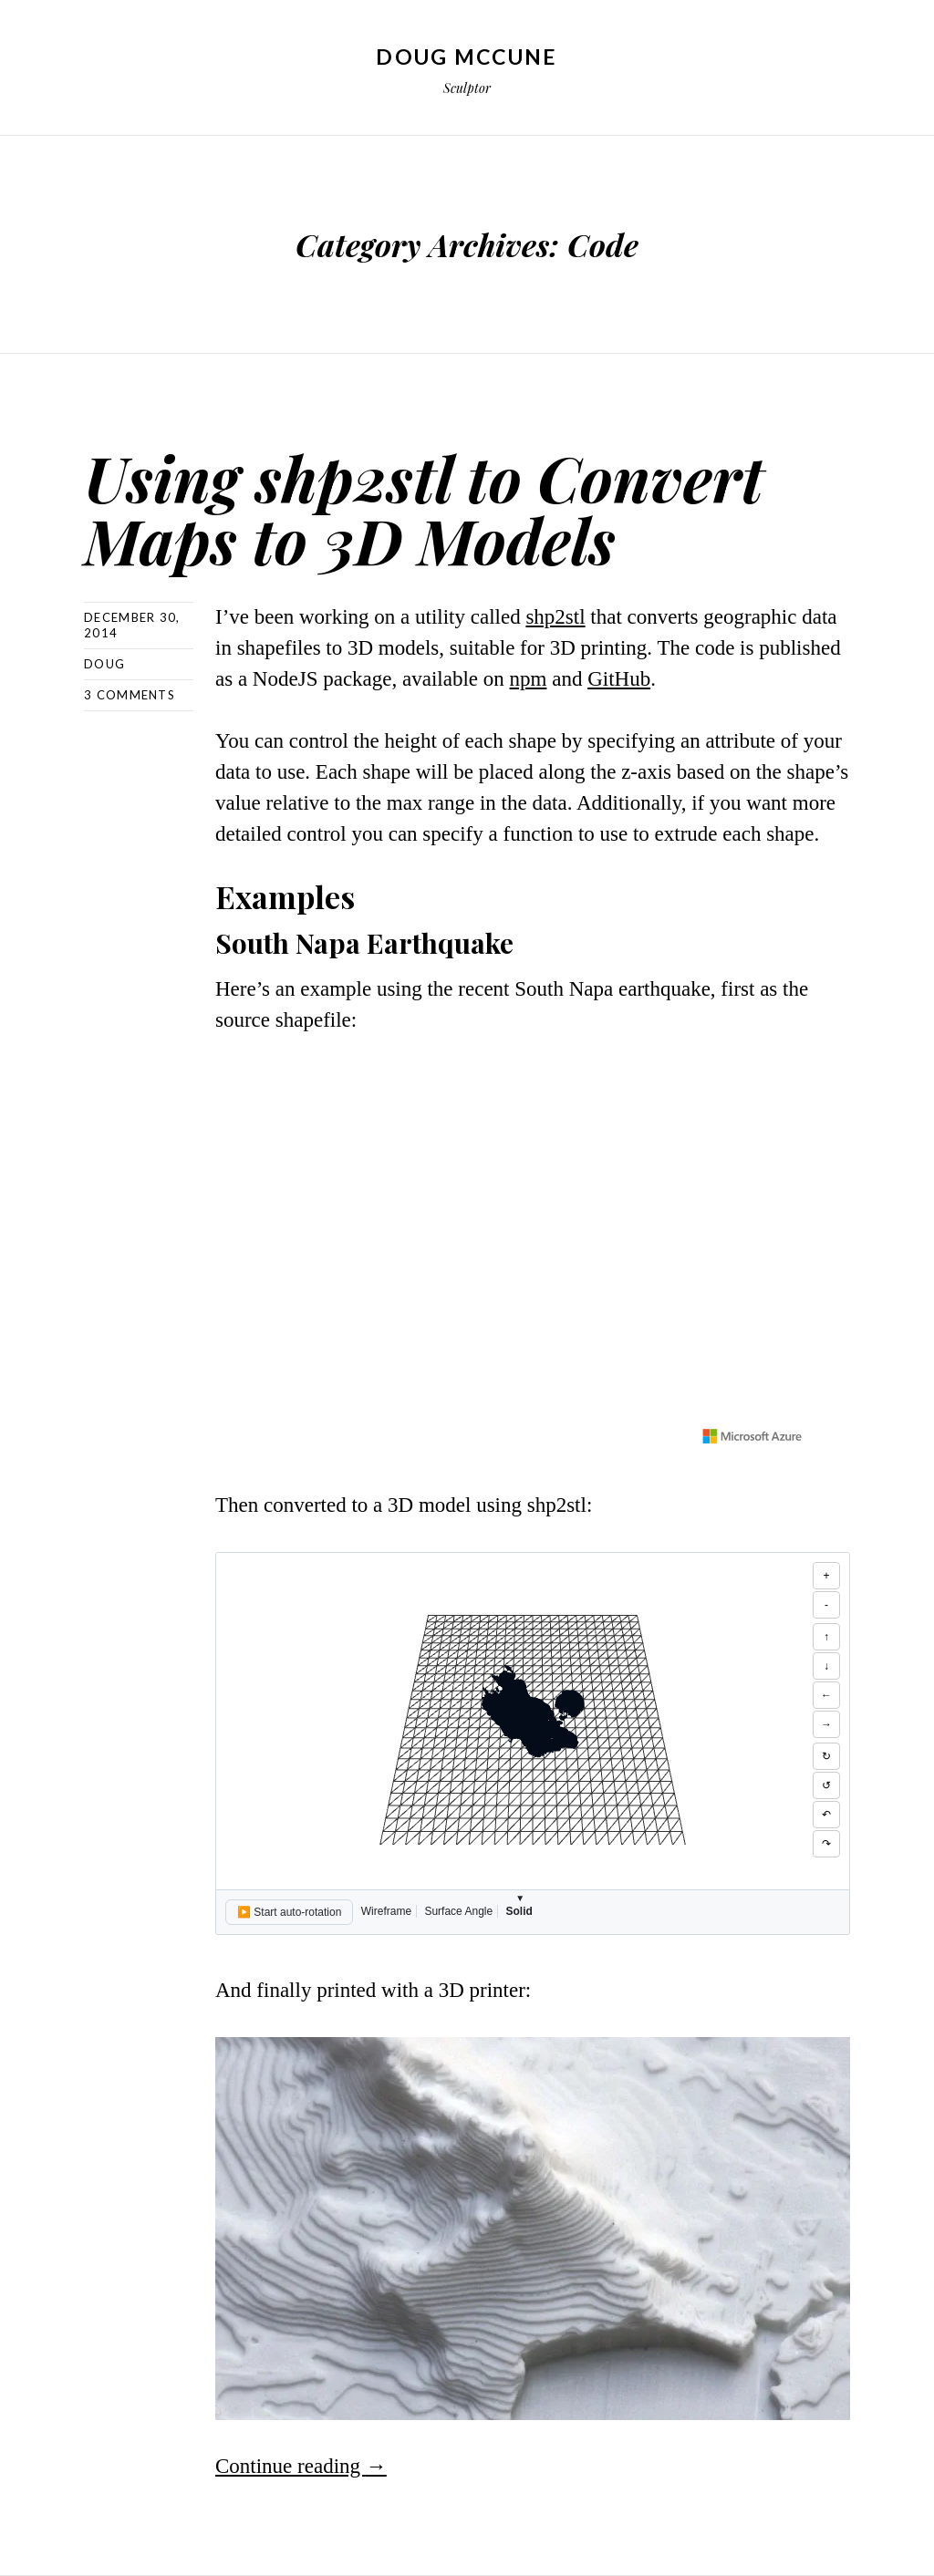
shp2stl (555, 616)
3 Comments (129, 695)
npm (528, 678)
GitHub (618, 678)
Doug (104, 664)
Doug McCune (466, 56)
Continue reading (301, 2466)
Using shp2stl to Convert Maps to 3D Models (423, 508)
